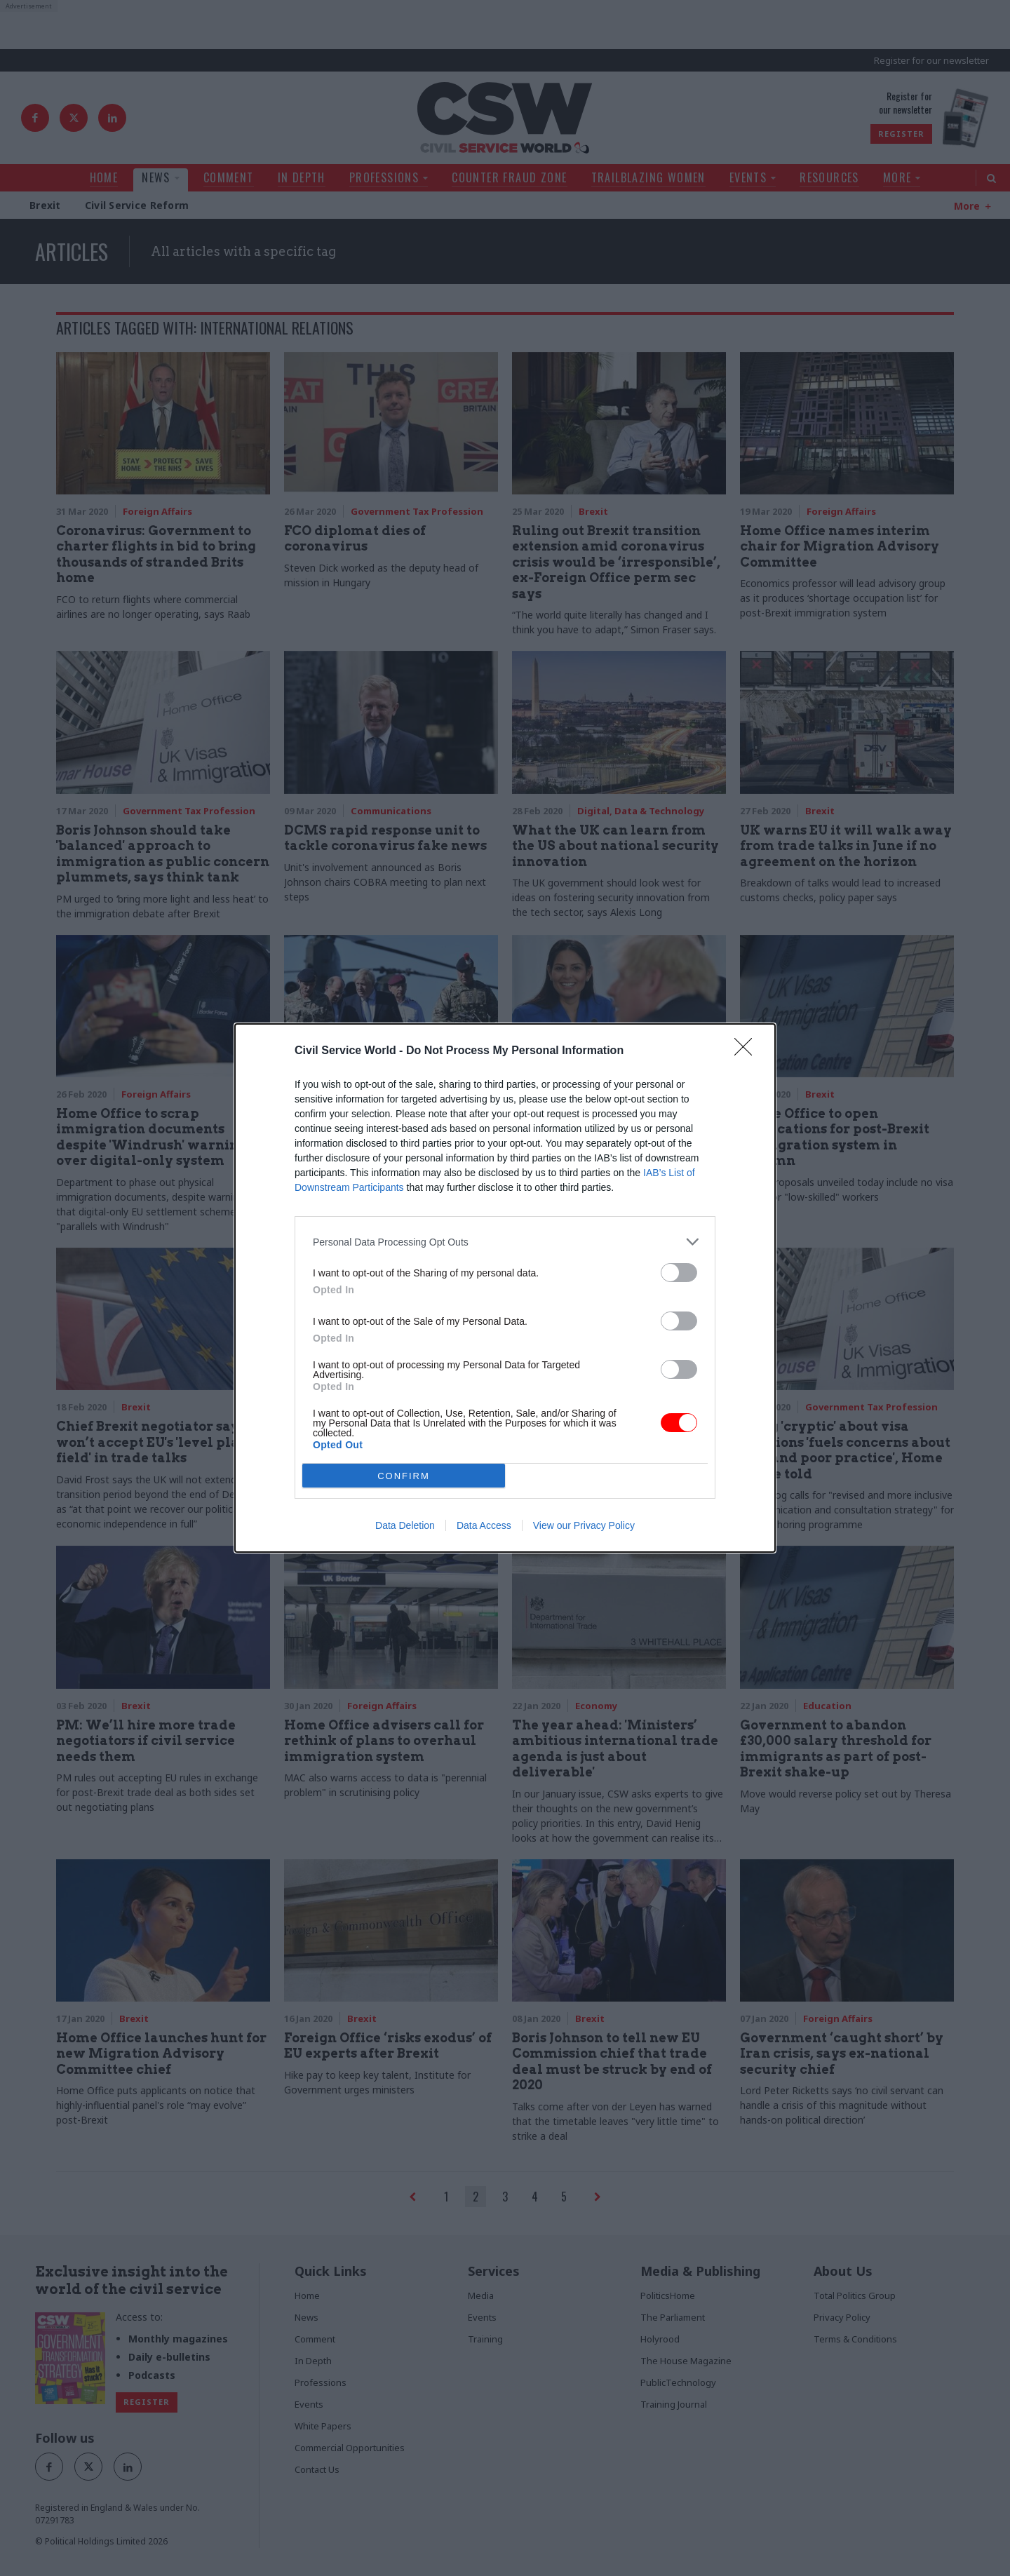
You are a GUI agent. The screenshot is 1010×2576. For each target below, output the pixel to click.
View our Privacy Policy (584, 1525)
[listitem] (505, 1241)
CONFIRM (403, 1476)
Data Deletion (405, 1525)
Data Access (484, 1525)
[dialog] (505, 1288)
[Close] (747, 1051)
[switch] (679, 1272)
